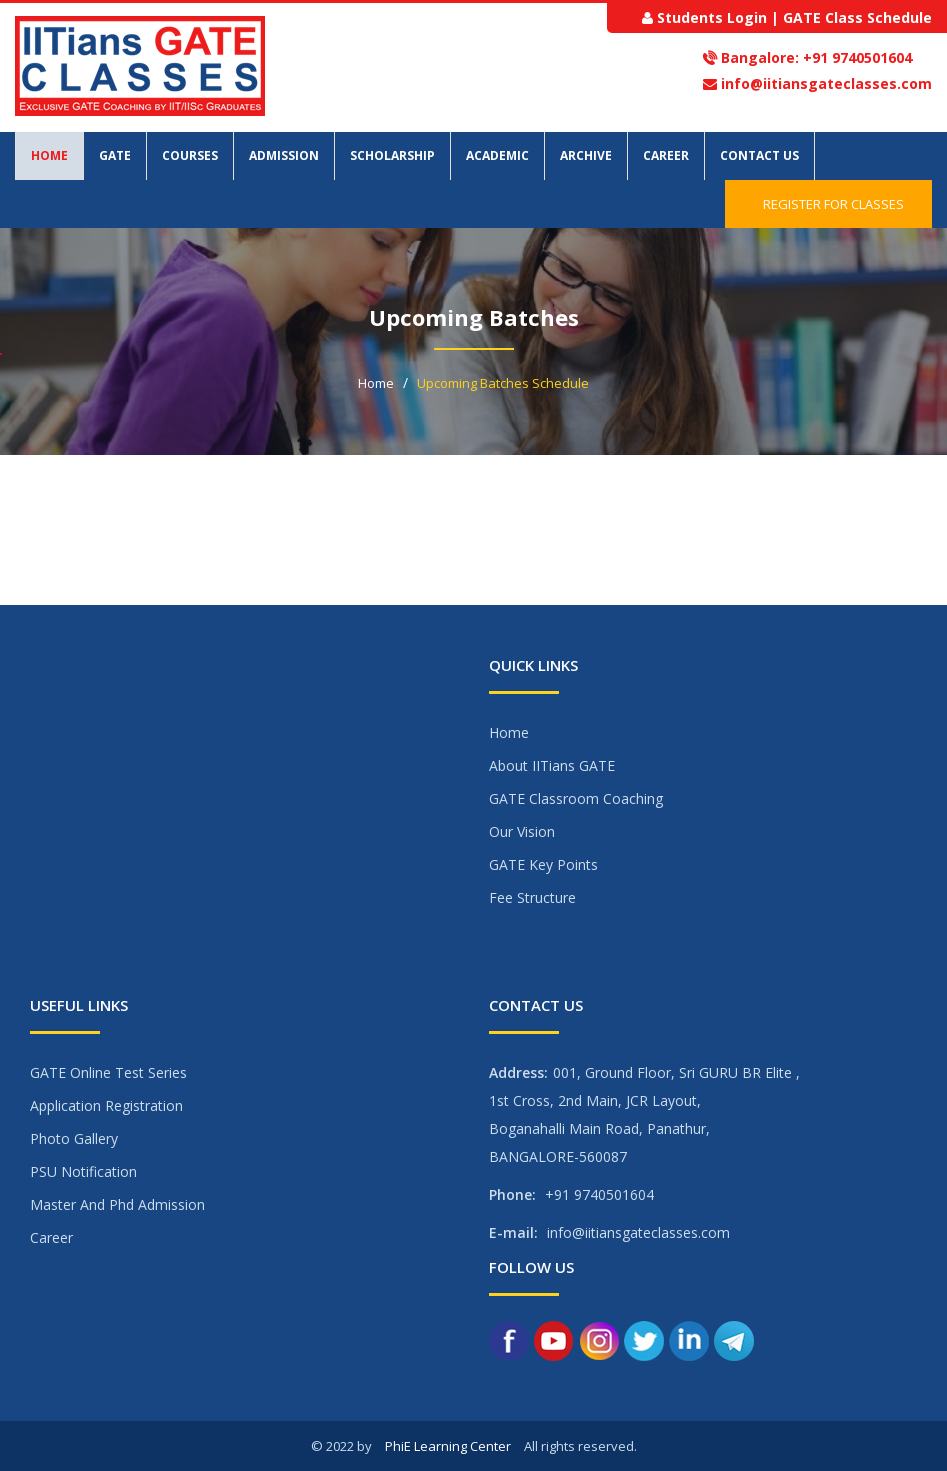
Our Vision (522, 831)
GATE (115, 155)
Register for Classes (828, 204)
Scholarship (392, 155)
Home (49, 155)
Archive (586, 155)
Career (666, 155)
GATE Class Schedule (857, 17)
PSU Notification (83, 1171)
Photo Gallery (74, 1138)
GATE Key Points (543, 864)
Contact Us (759, 155)
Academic (497, 155)
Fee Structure (532, 897)
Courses (190, 155)
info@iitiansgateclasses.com (826, 83)
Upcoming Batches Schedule (503, 383)
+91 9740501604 (855, 57)
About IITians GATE (552, 765)
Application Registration (106, 1105)
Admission (284, 155)
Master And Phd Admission (117, 1204)
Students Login (712, 17)
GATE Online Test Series (108, 1072)
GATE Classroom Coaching (576, 798)
